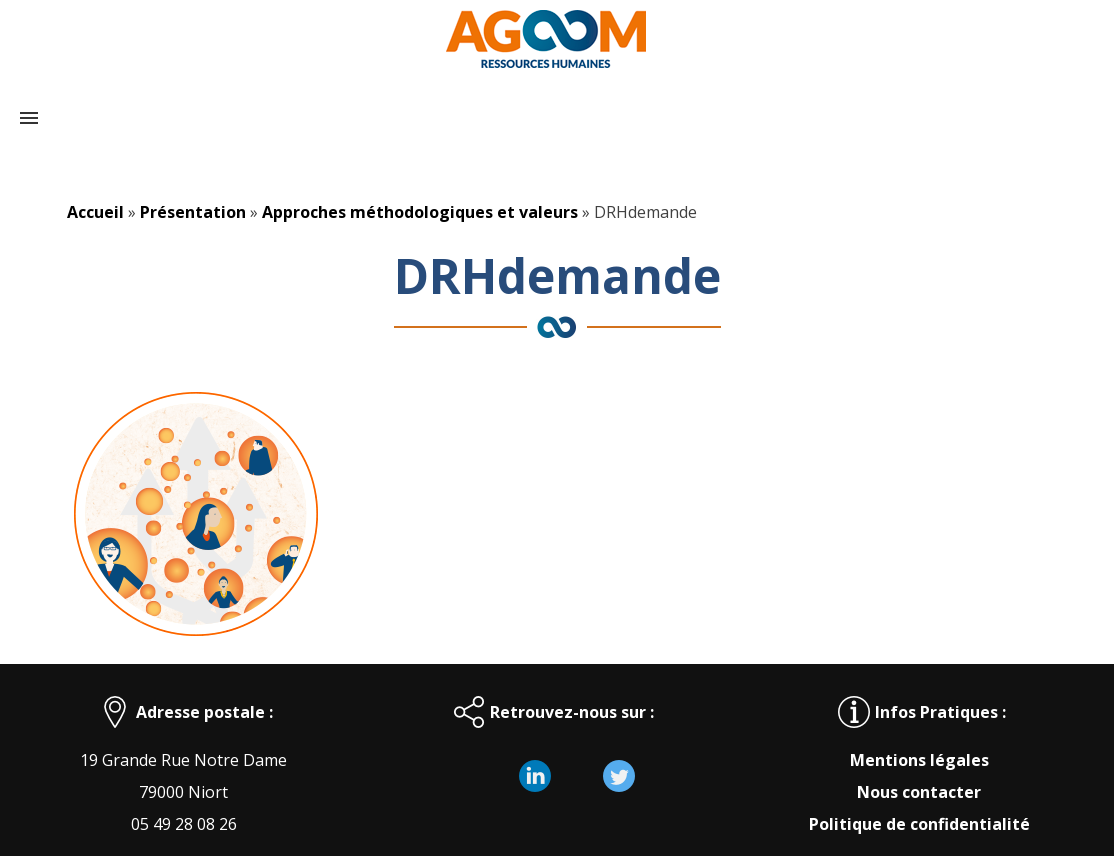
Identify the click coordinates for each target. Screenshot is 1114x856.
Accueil (95, 212)
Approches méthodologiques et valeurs (420, 212)
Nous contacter (919, 792)
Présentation (193, 212)
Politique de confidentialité (919, 824)
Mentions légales (919, 760)
